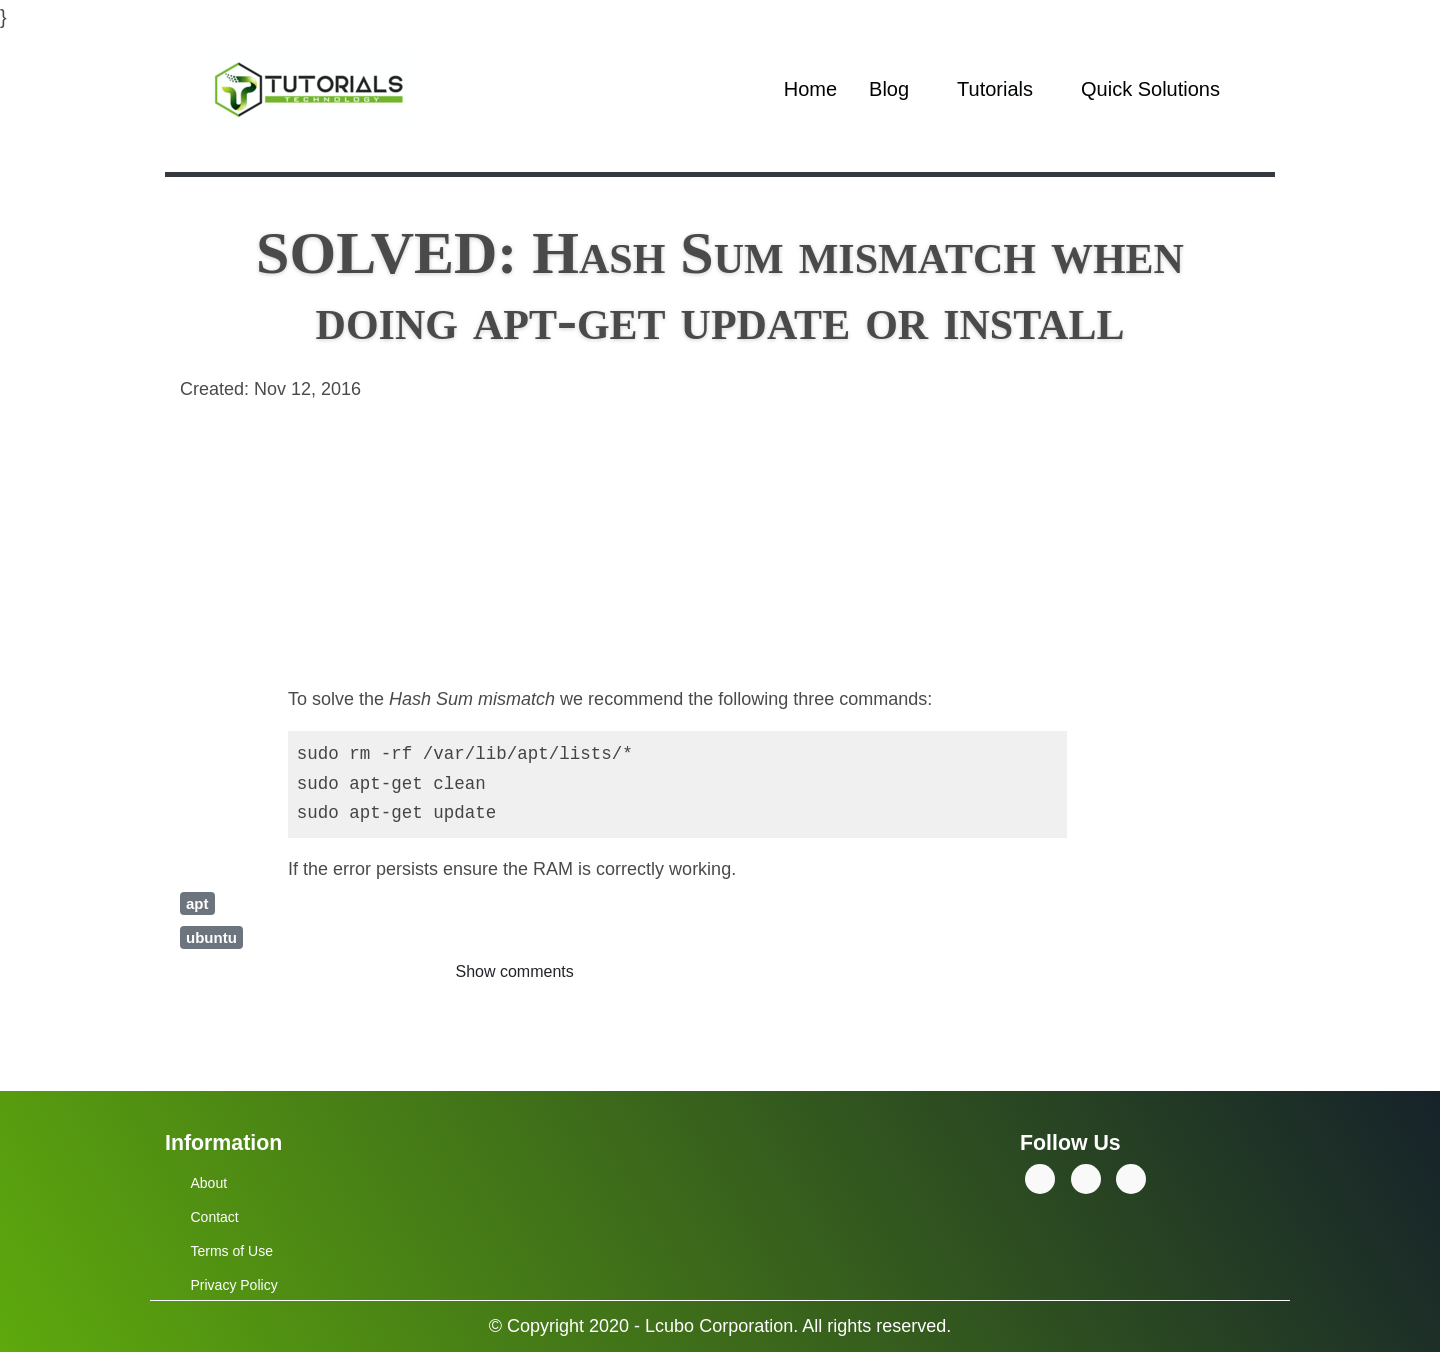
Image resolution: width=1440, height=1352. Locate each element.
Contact (215, 1217)
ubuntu (211, 937)
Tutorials (995, 89)
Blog (889, 89)
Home (810, 89)
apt (197, 903)
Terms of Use (232, 1251)
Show (515, 971)
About (209, 1183)
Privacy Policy (234, 1285)
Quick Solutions (1150, 89)
